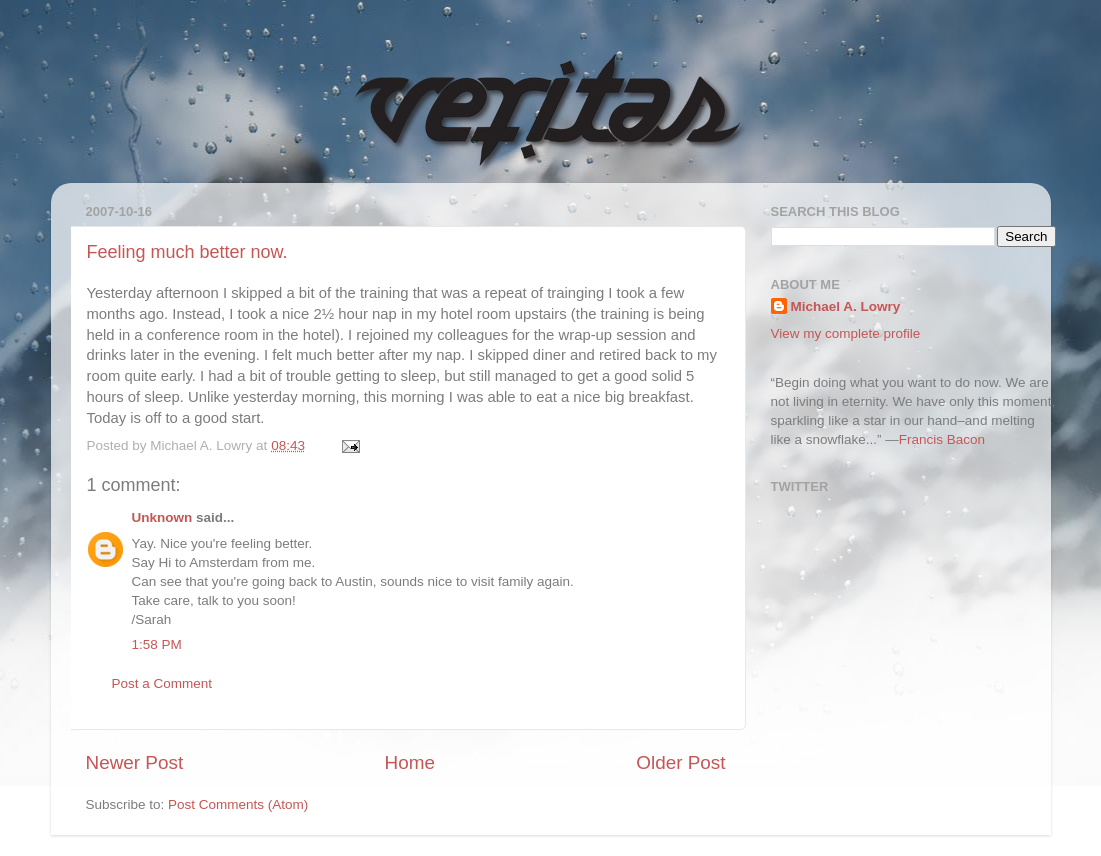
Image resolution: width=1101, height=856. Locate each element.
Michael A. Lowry (846, 306)
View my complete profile (846, 333)
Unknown (162, 517)
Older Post (680, 762)
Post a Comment (162, 683)
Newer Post (135, 762)
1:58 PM (157, 644)
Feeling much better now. (187, 252)
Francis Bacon (942, 439)
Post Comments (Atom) (238, 804)
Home (410, 762)
